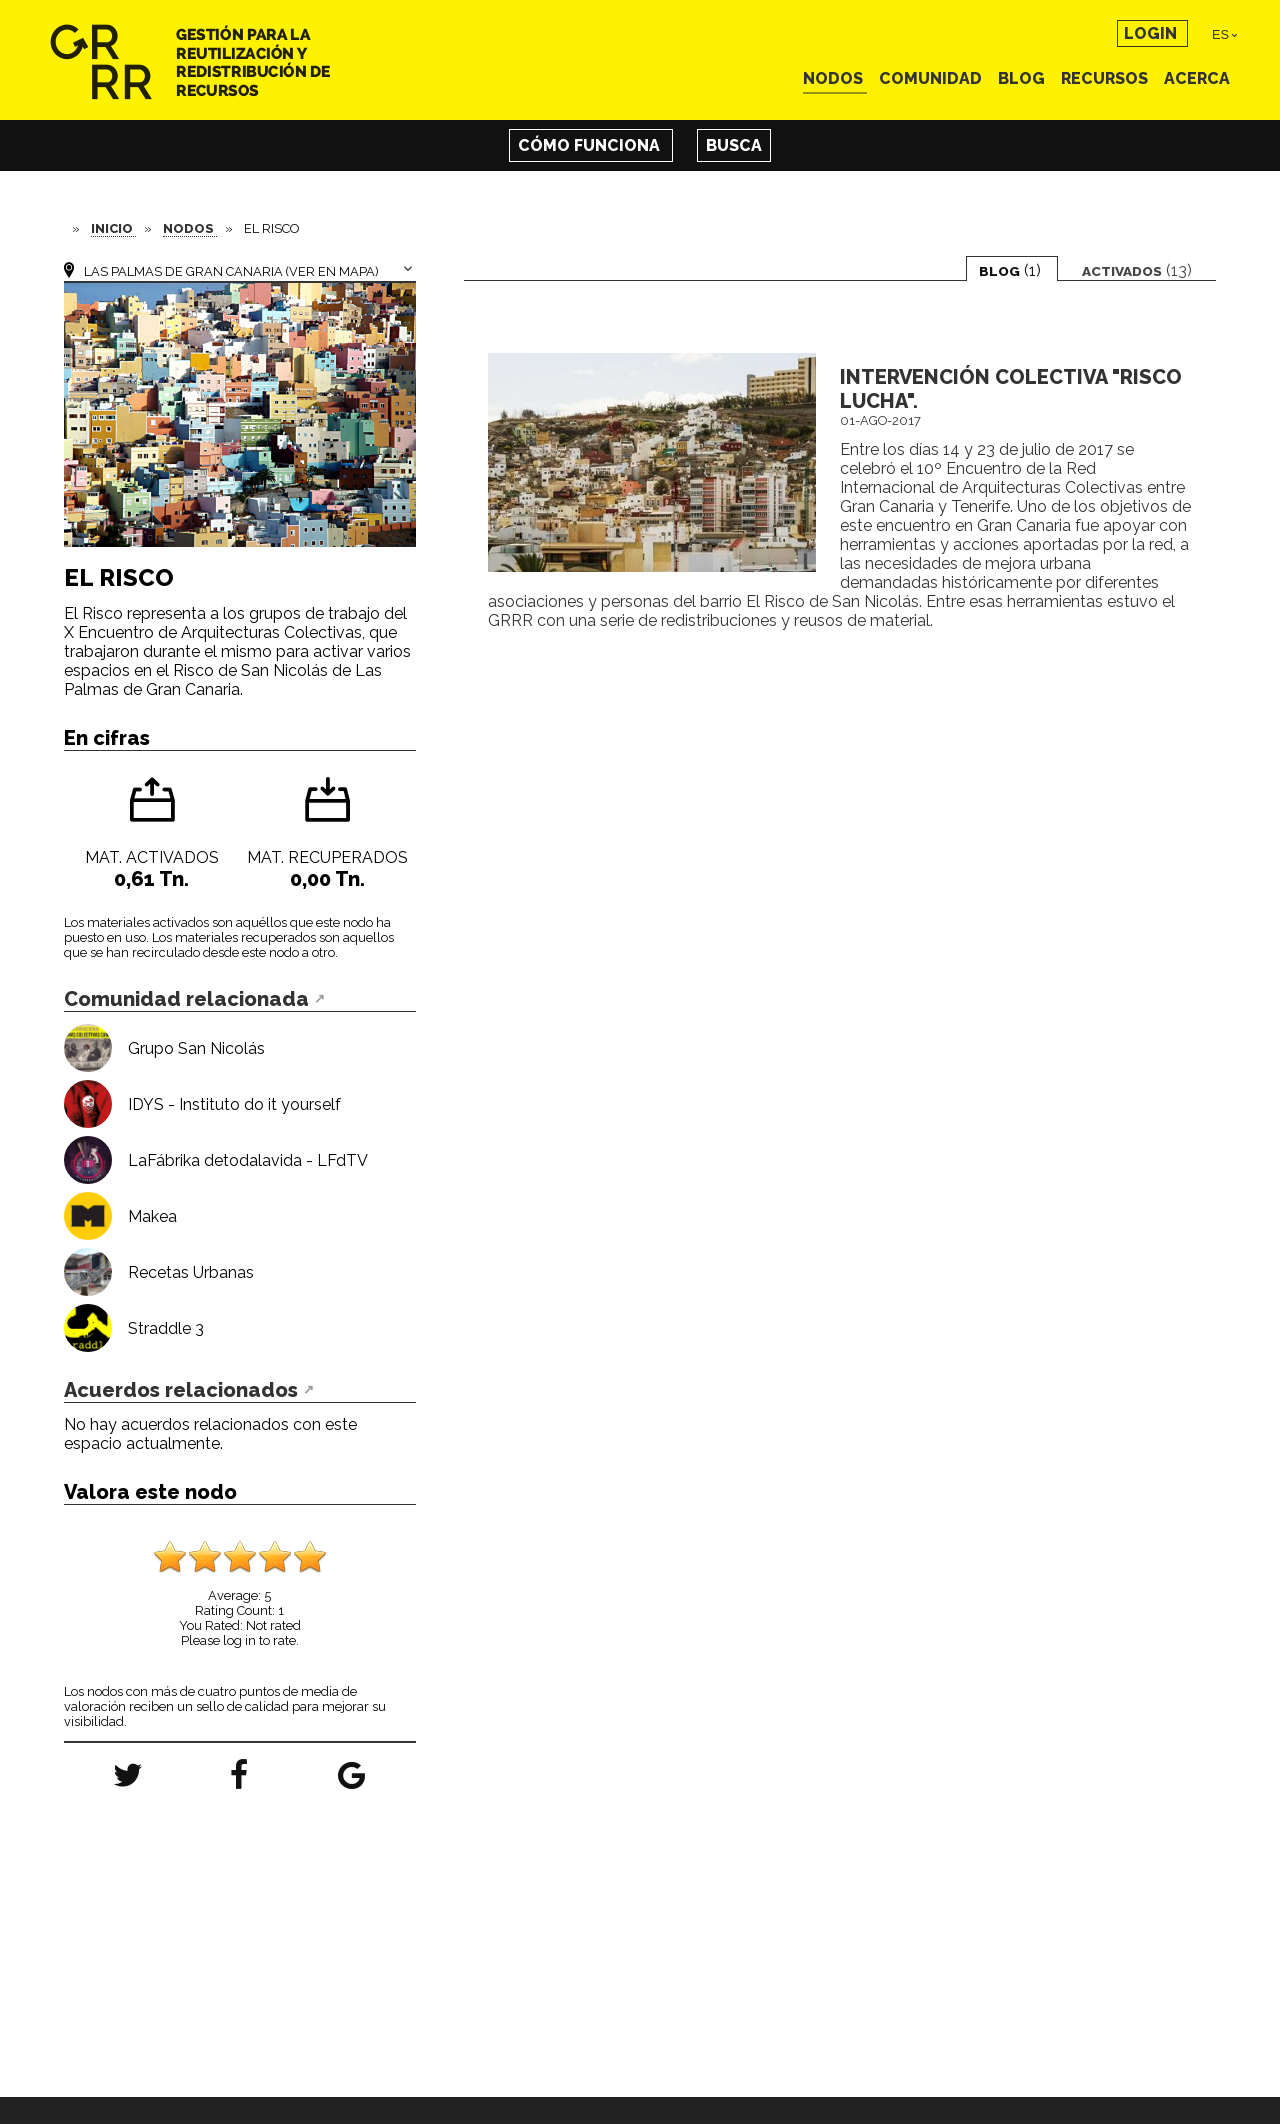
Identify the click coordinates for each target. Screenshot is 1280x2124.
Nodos (835, 78)
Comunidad (932, 78)
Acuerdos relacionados (181, 1390)
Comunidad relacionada (186, 999)
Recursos (1106, 78)
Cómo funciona (591, 145)
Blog (1023, 78)
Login (1152, 33)
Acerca (1197, 78)
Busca (734, 145)
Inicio (113, 228)
